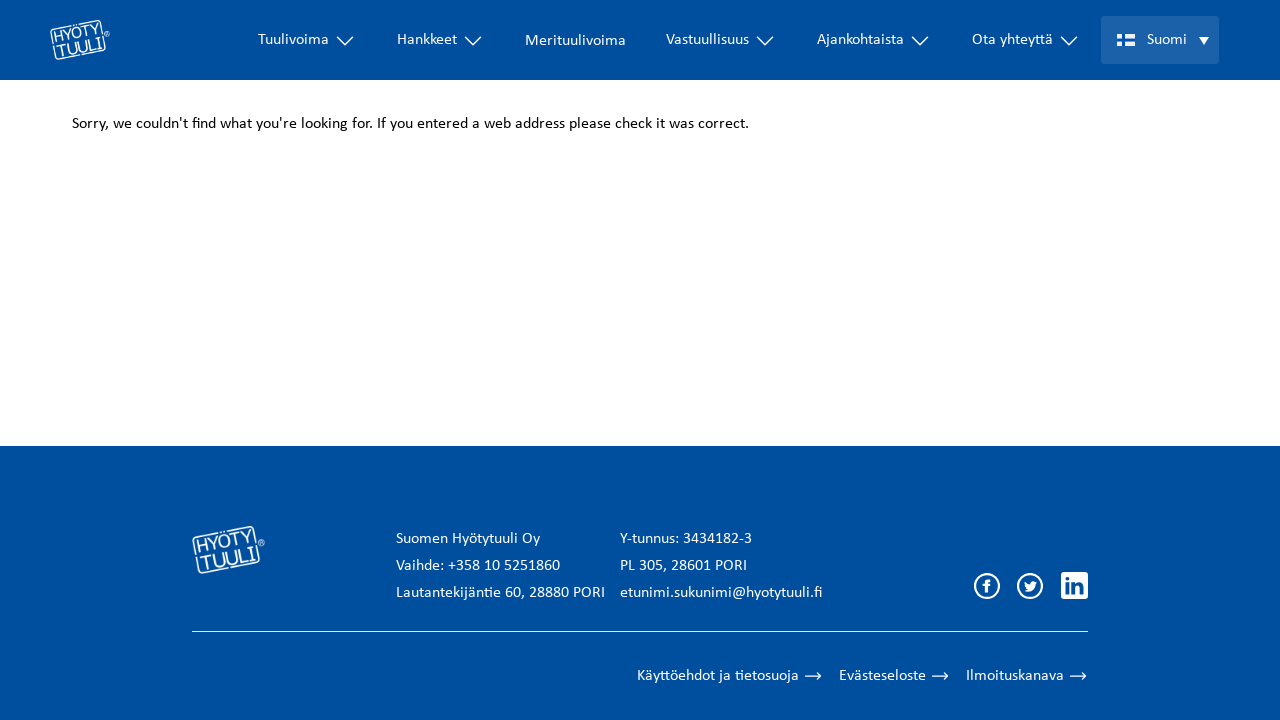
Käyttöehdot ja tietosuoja (730, 676)
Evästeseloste (894, 676)
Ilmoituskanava (1027, 676)
